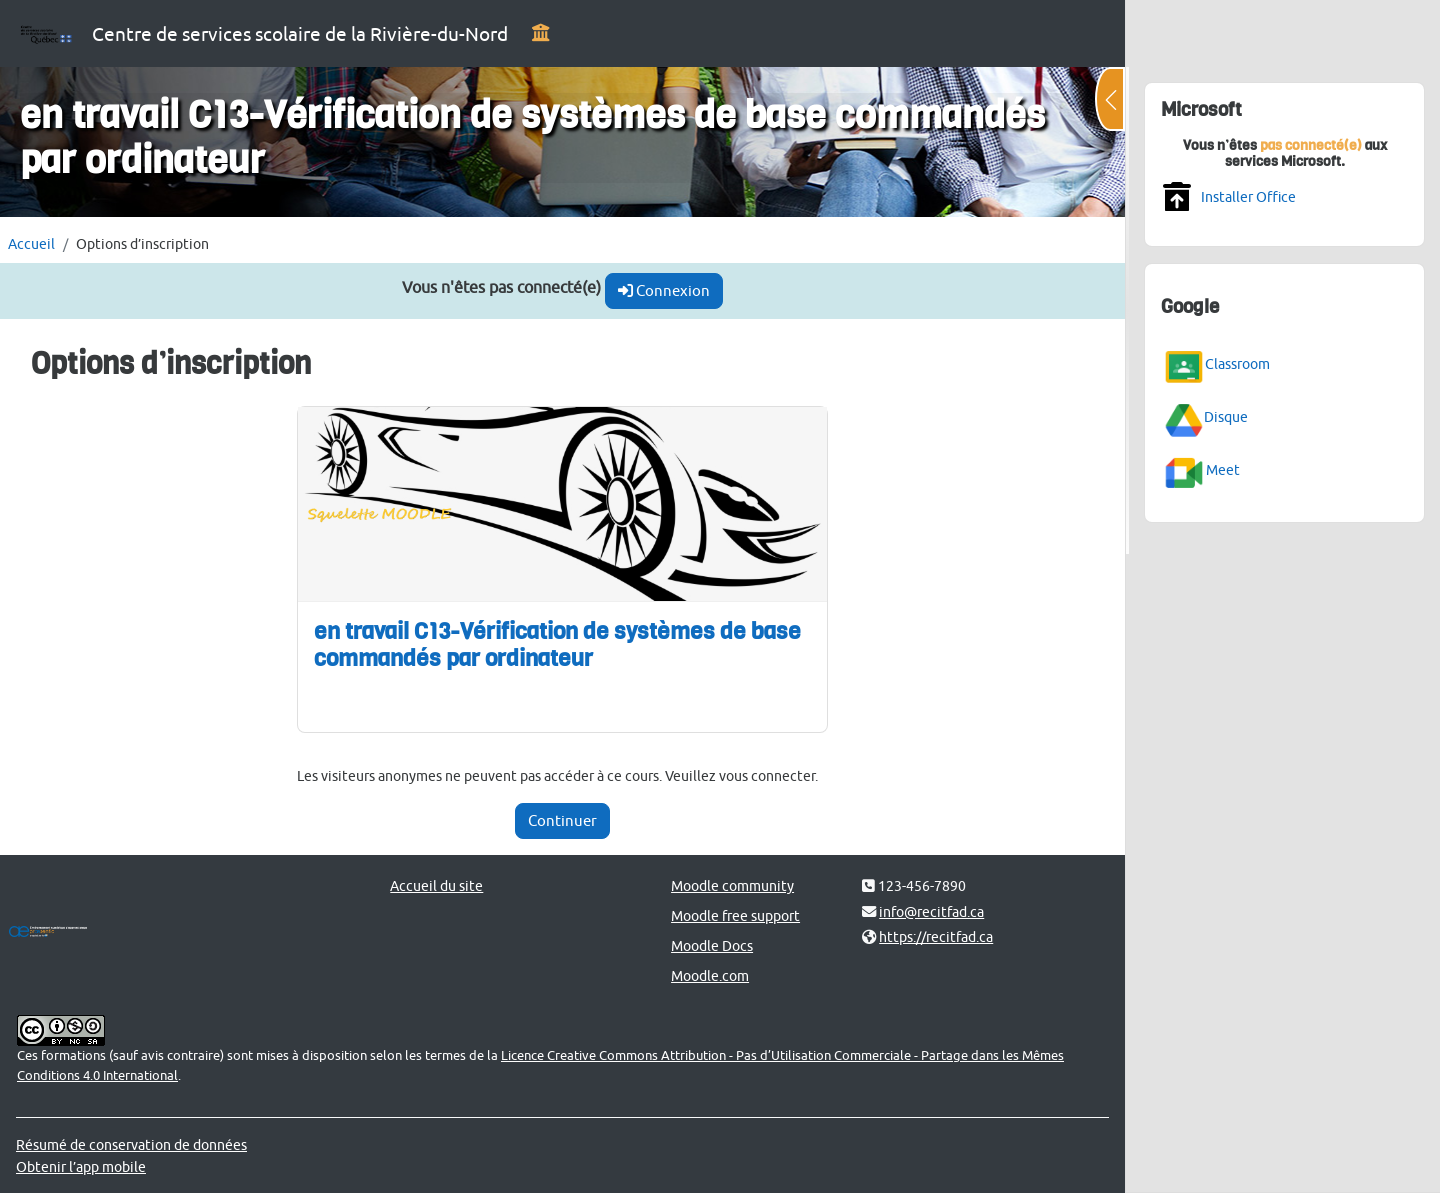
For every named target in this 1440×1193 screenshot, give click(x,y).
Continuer (562, 820)
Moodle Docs (712, 945)
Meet (1223, 468)
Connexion (664, 290)
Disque (1226, 416)
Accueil (31, 243)
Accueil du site (436, 885)
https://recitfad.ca (936, 936)
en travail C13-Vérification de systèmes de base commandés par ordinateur (557, 645)
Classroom (1237, 362)
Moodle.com (710, 975)
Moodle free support (735, 915)
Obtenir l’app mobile (81, 1166)
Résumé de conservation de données (131, 1144)
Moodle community (732, 885)
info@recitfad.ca (931, 911)
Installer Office (1248, 196)
